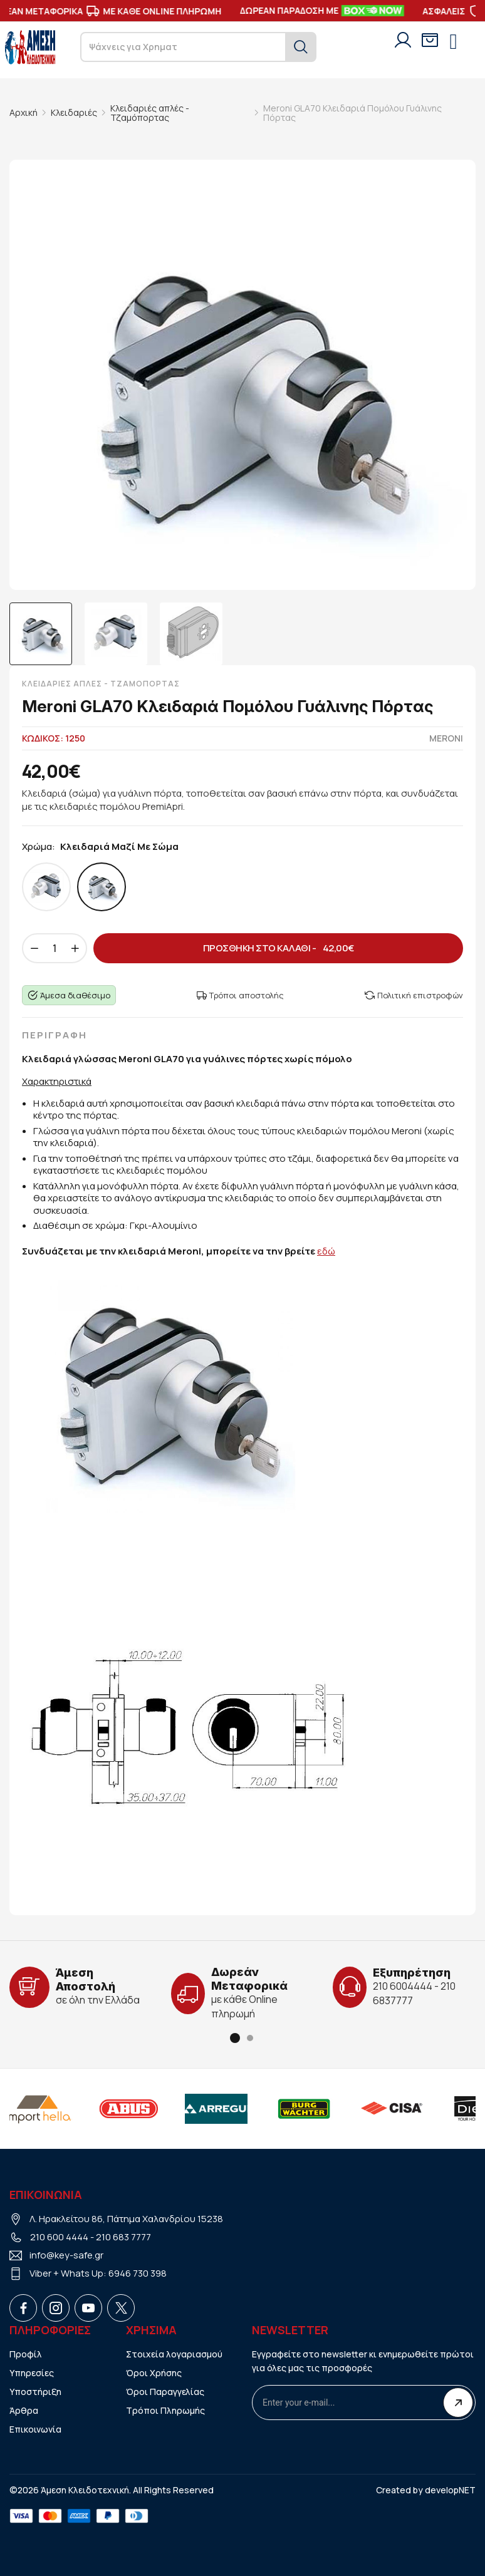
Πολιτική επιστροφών (414, 995)
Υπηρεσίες (31, 2373)
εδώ (326, 1251)
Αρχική (23, 112)
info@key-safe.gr (66, 2255)
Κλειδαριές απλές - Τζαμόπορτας (149, 113)
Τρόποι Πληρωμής (165, 2410)
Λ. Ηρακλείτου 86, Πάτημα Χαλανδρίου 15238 (126, 2218)
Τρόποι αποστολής (240, 995)
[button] (235, 2038)
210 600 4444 (59, 2236)
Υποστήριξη (35, 2392)
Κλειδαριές (74, 112)
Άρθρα (23, 2410)
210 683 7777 (123, 2236)
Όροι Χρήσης (154, 2373)
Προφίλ (25, 2354)
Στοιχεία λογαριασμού (174, 2354)
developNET (450, 2490)
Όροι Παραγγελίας (165, 2392)
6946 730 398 (137, 2273)
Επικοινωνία (35, 2429)
